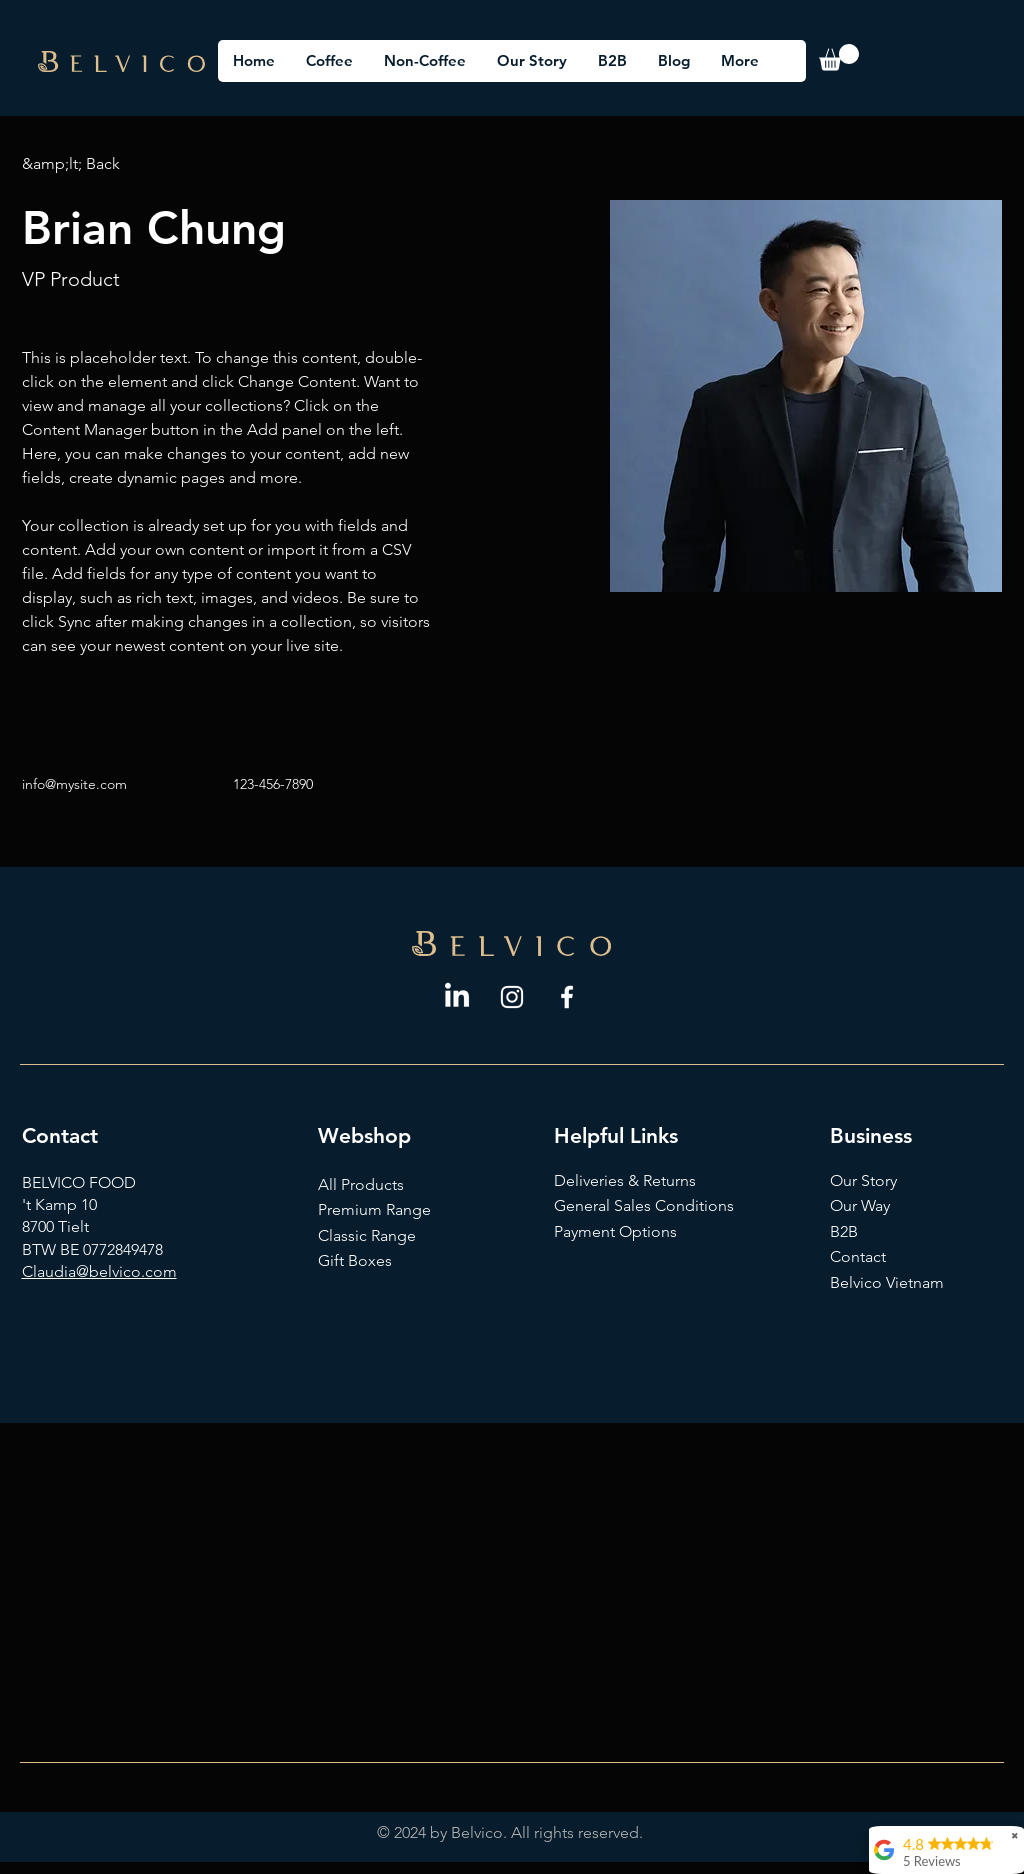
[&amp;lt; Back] (71, 164)
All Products (361, 1184)
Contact (860, 1256)
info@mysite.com (74, 784)
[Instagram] (512, 997)
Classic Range (367, 1235)
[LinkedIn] (457, 997)
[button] (839, 57)
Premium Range (374, 1209)
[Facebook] (567, 997)
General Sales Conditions (644, 1205)
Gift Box (347, 1260)
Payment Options (615, 1231)
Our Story (863, 1180)
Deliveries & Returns (625, 1180)
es (384, 1260)
